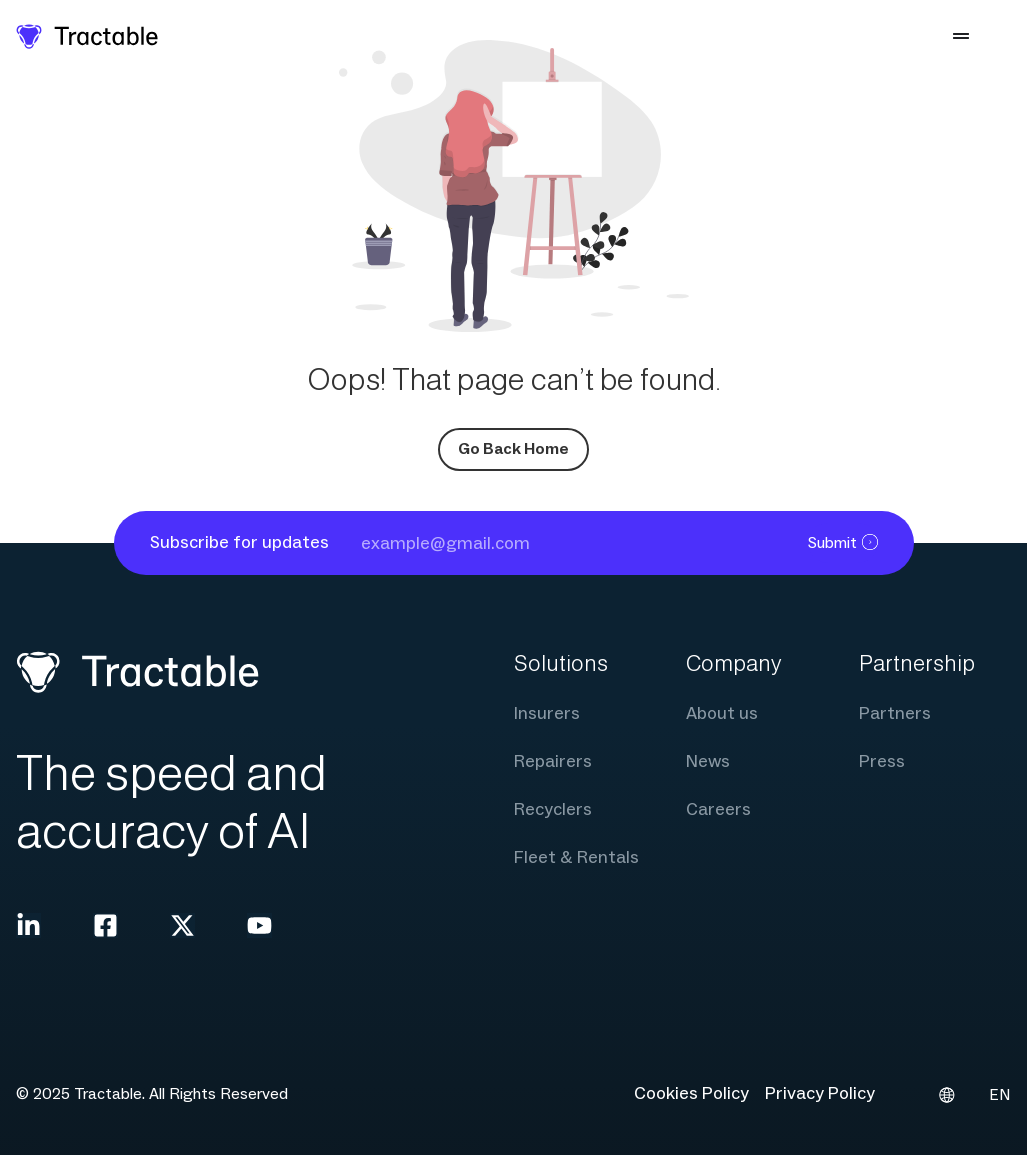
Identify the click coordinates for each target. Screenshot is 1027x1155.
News (708, 761)
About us (722, 713)
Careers (718, 809)
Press (882, 761)
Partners (895, 713)
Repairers (553, 761)
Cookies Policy (691, 1093)
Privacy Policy (820, 1093)
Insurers (547, 713)
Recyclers (553, 809)
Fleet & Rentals (576, 857)
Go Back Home (513, 449)
